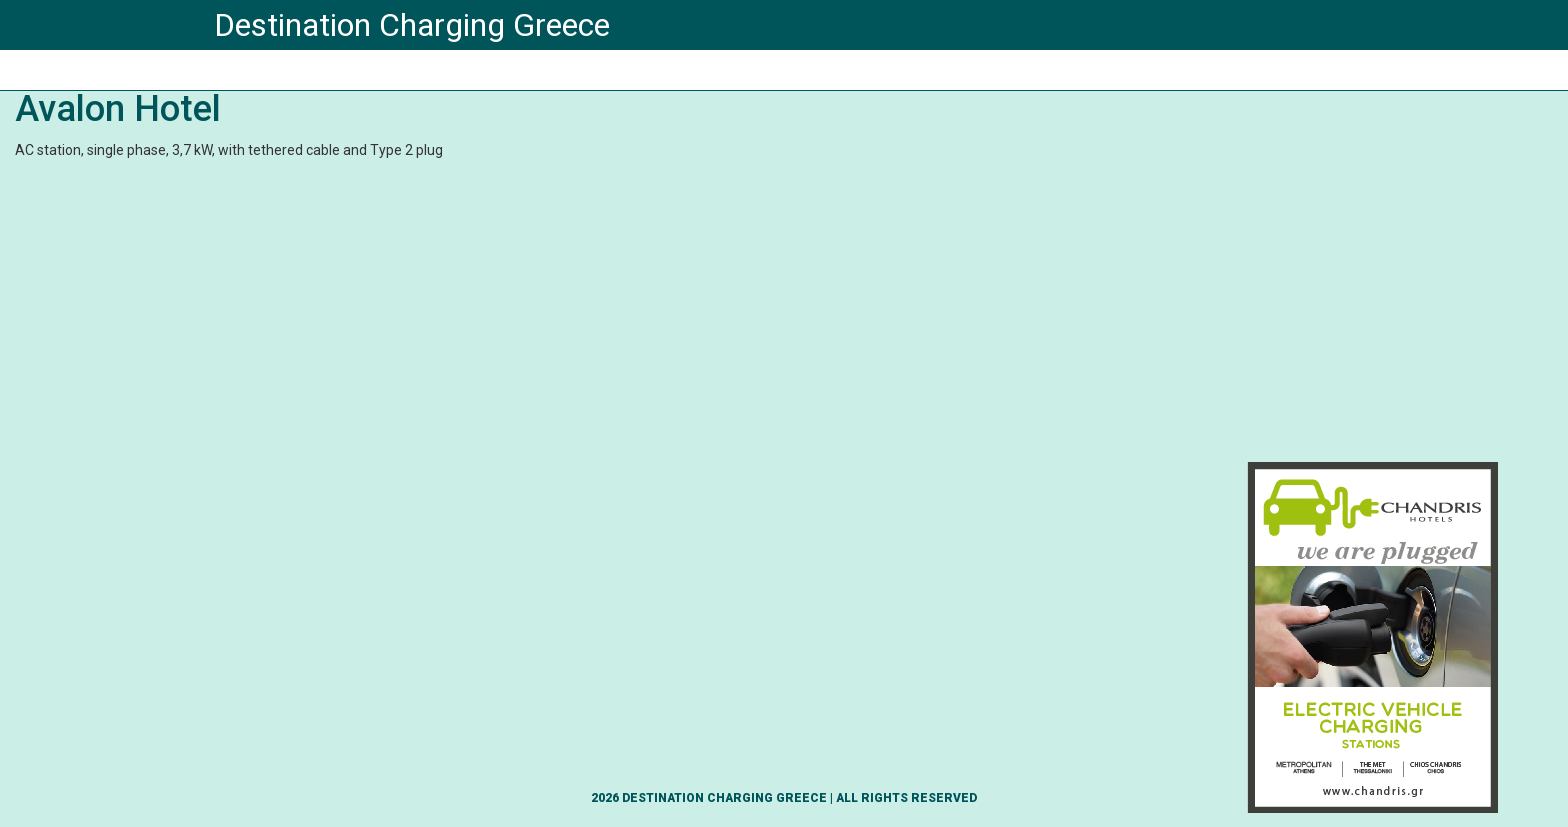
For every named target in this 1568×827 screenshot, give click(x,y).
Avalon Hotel (118, 109)
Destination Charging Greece (412, 25)
